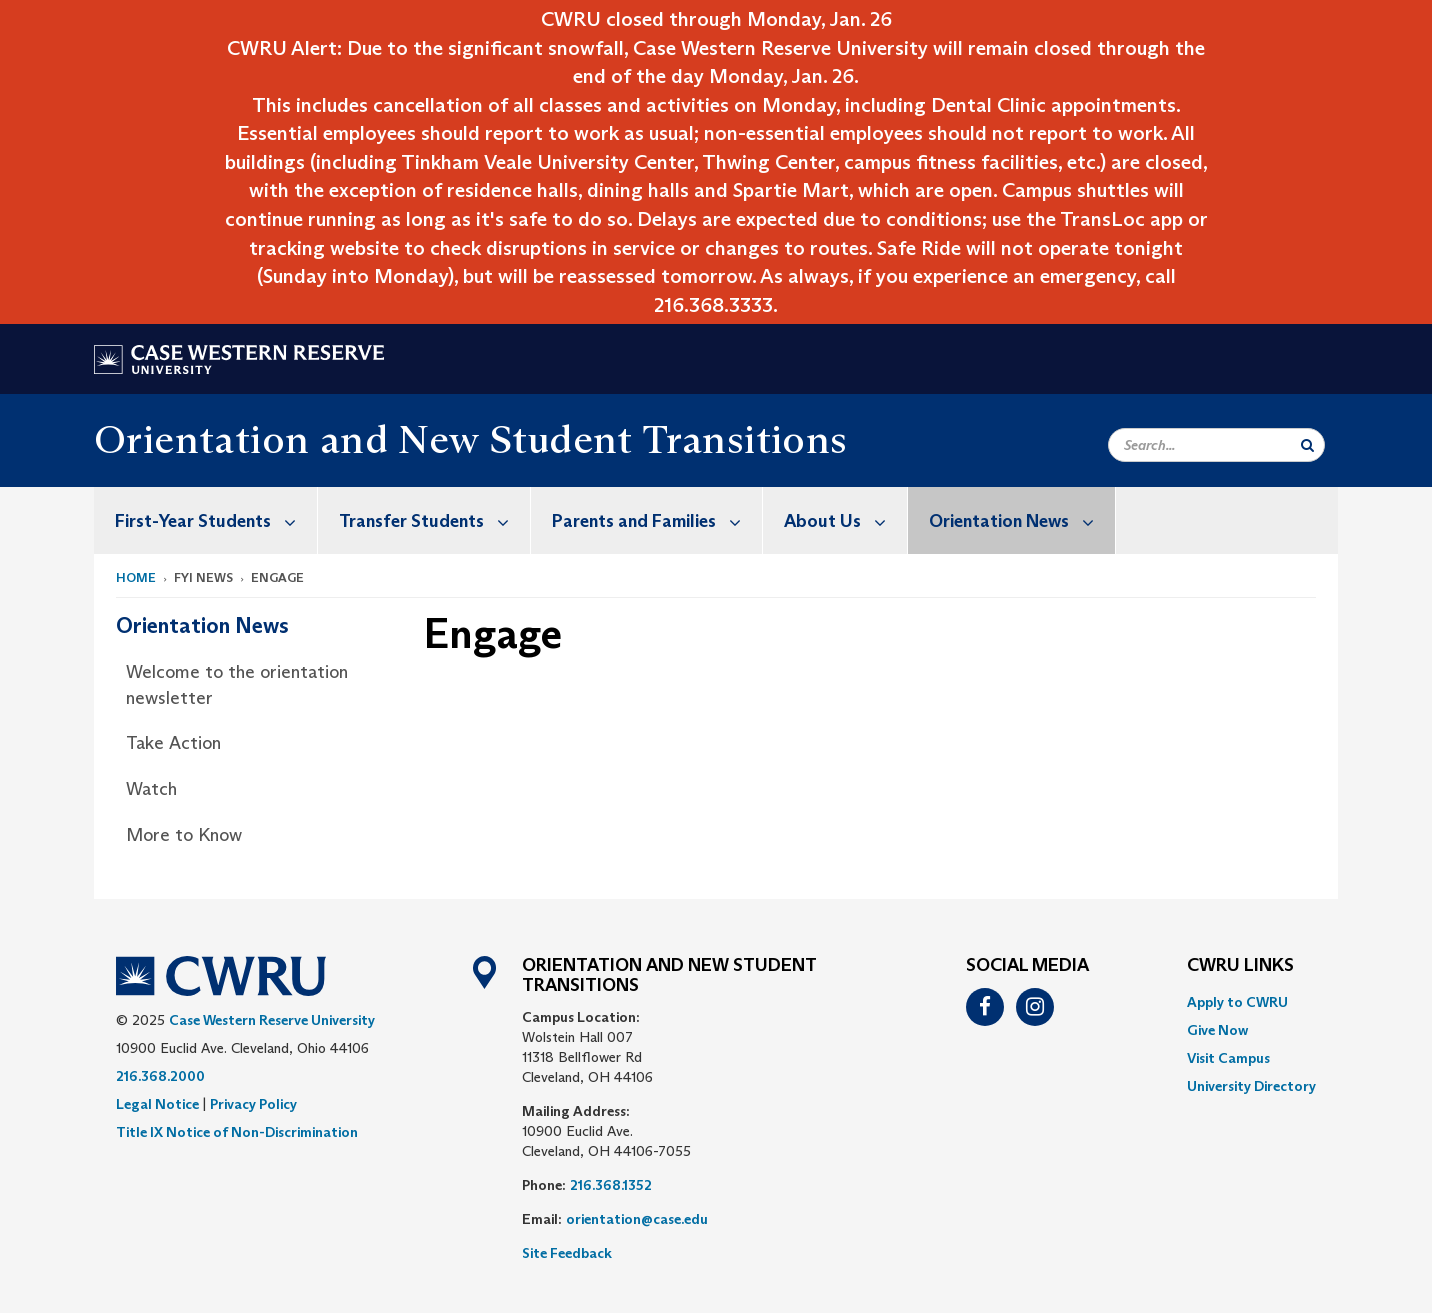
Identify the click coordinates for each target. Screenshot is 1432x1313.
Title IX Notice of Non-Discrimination (237, 1132)
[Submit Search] (1307, 445)
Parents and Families (657, 520)
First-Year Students (216, 520)
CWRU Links (1240, 966)
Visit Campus (1228, 1058)
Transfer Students (434, 520)
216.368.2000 (160, 1076)
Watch (151, 789)
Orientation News (1022, 520)
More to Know (184, 835)
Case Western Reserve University (272, 1020)
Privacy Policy (253, 1104)
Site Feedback (567, 1253)
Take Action (173, 743)
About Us (845, 520)
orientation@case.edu (637, 1219)
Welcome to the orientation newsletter (237, 685)
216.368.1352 (611, 1185)
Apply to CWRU (1237, 1002)
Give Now (1217, 1030)
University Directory (1251, 1086)
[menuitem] (206, 520)
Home (136, 577)
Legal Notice (157, 1104)
